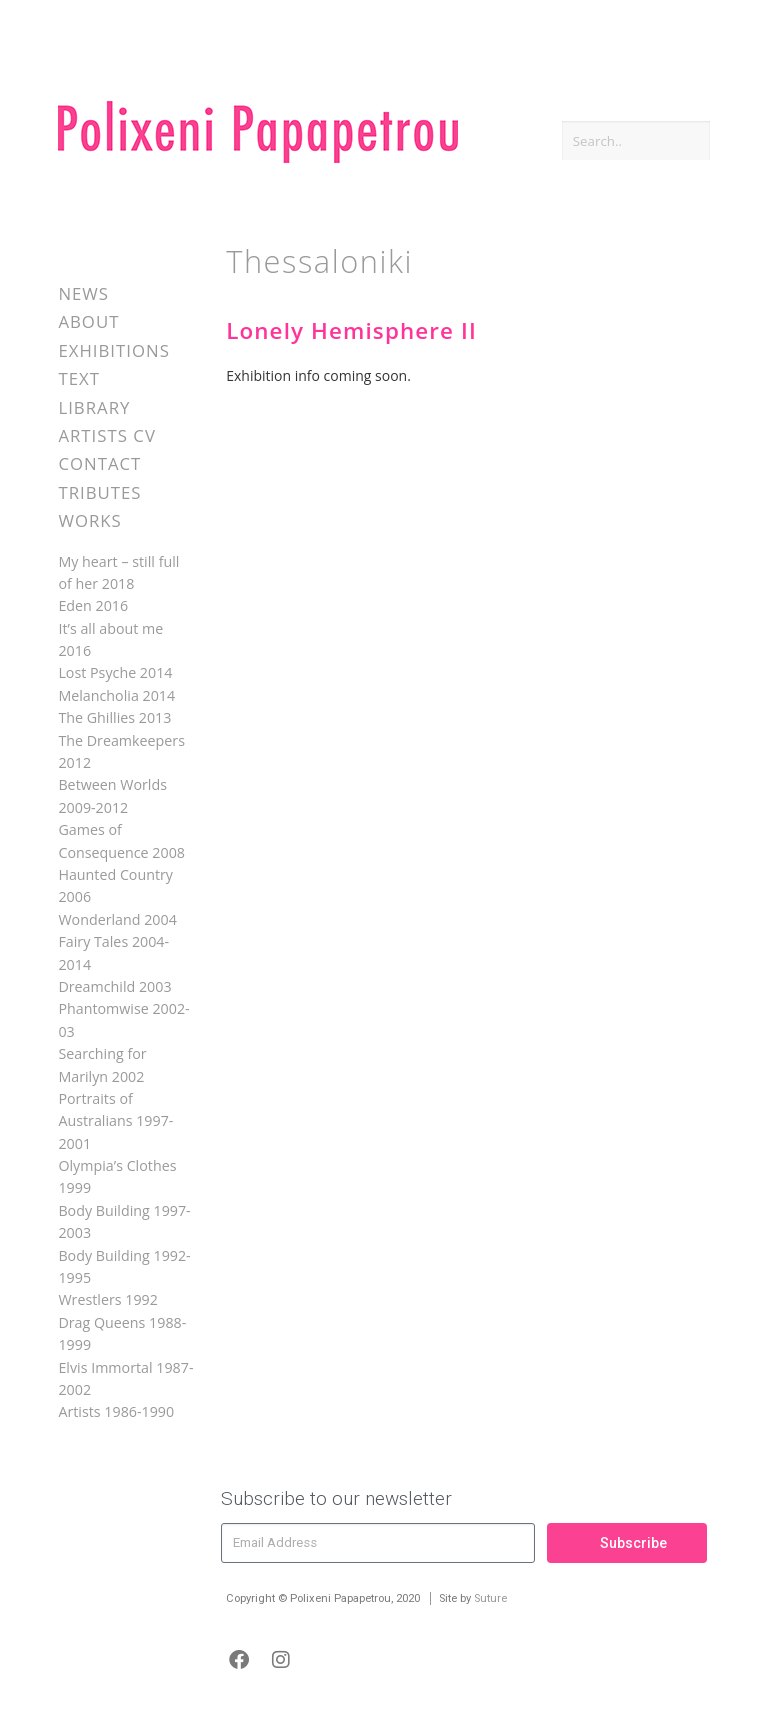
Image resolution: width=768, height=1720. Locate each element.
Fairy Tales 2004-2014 (113, 952)
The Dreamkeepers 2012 (121, 751)
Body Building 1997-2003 (124, 1221)
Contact (99, 463)
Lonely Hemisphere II (351, 330)
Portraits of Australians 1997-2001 (115, 1121)
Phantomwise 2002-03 (123, 1019)
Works (89, 520)
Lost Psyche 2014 (115, 672)
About (88, 321)
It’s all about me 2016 (110, 639)
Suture (490, 1598)
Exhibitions (113, 350)
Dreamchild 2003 (114, 986)
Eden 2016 (93, 605)
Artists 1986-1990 (116, 1411)
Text (79, 378)
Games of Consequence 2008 (121, 840)
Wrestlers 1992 (107, 1299)
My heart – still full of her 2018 (118, 572)
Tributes (99, 492)
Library (94, 407)
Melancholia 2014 (116, 695)
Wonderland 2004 (117, 919)
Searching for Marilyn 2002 (102, 1064)
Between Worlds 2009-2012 (112, 795)
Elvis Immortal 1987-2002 (125, 1378)
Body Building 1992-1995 (124, 1266)
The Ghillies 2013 (114, 717)
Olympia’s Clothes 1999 (117, 1176)
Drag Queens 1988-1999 (122, 1333)
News (83, 293)
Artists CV (106, 435)
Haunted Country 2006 (115, 885)
